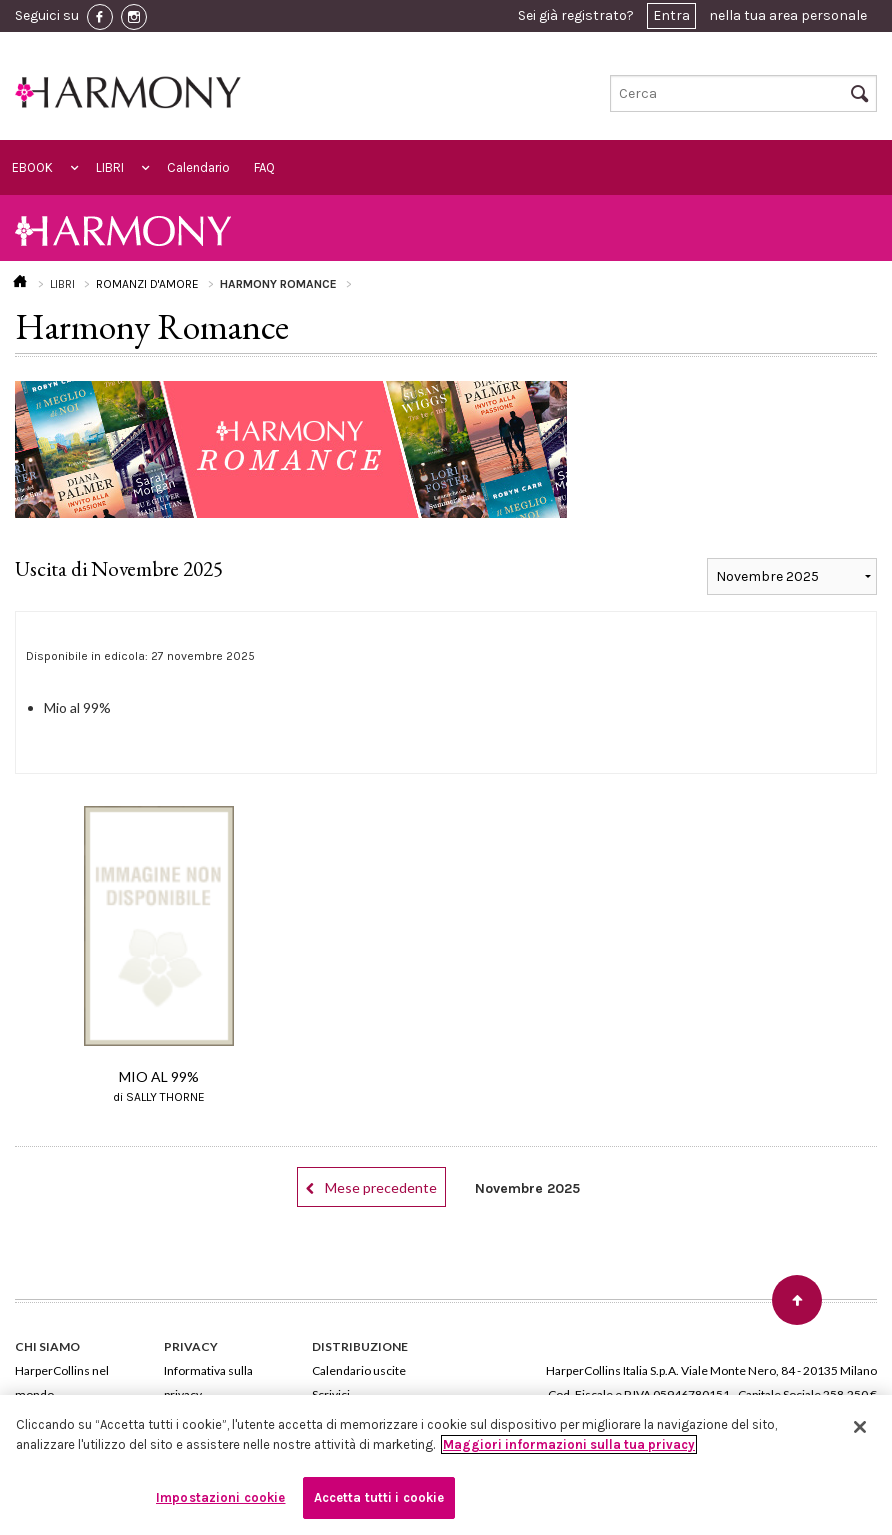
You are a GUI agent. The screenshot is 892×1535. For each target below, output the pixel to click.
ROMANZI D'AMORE (147, 284)
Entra (671, 15)
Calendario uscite (359, 1370)
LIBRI (110, 167)
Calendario (198, 167)
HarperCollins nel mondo (62, 1382)
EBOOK (32, 167)
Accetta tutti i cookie (379, 1497)
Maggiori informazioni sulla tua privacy (569, 1444)
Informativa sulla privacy (208, 1382)
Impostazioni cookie (220, 1497)
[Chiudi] (860, 1427)
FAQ (264, 167)
